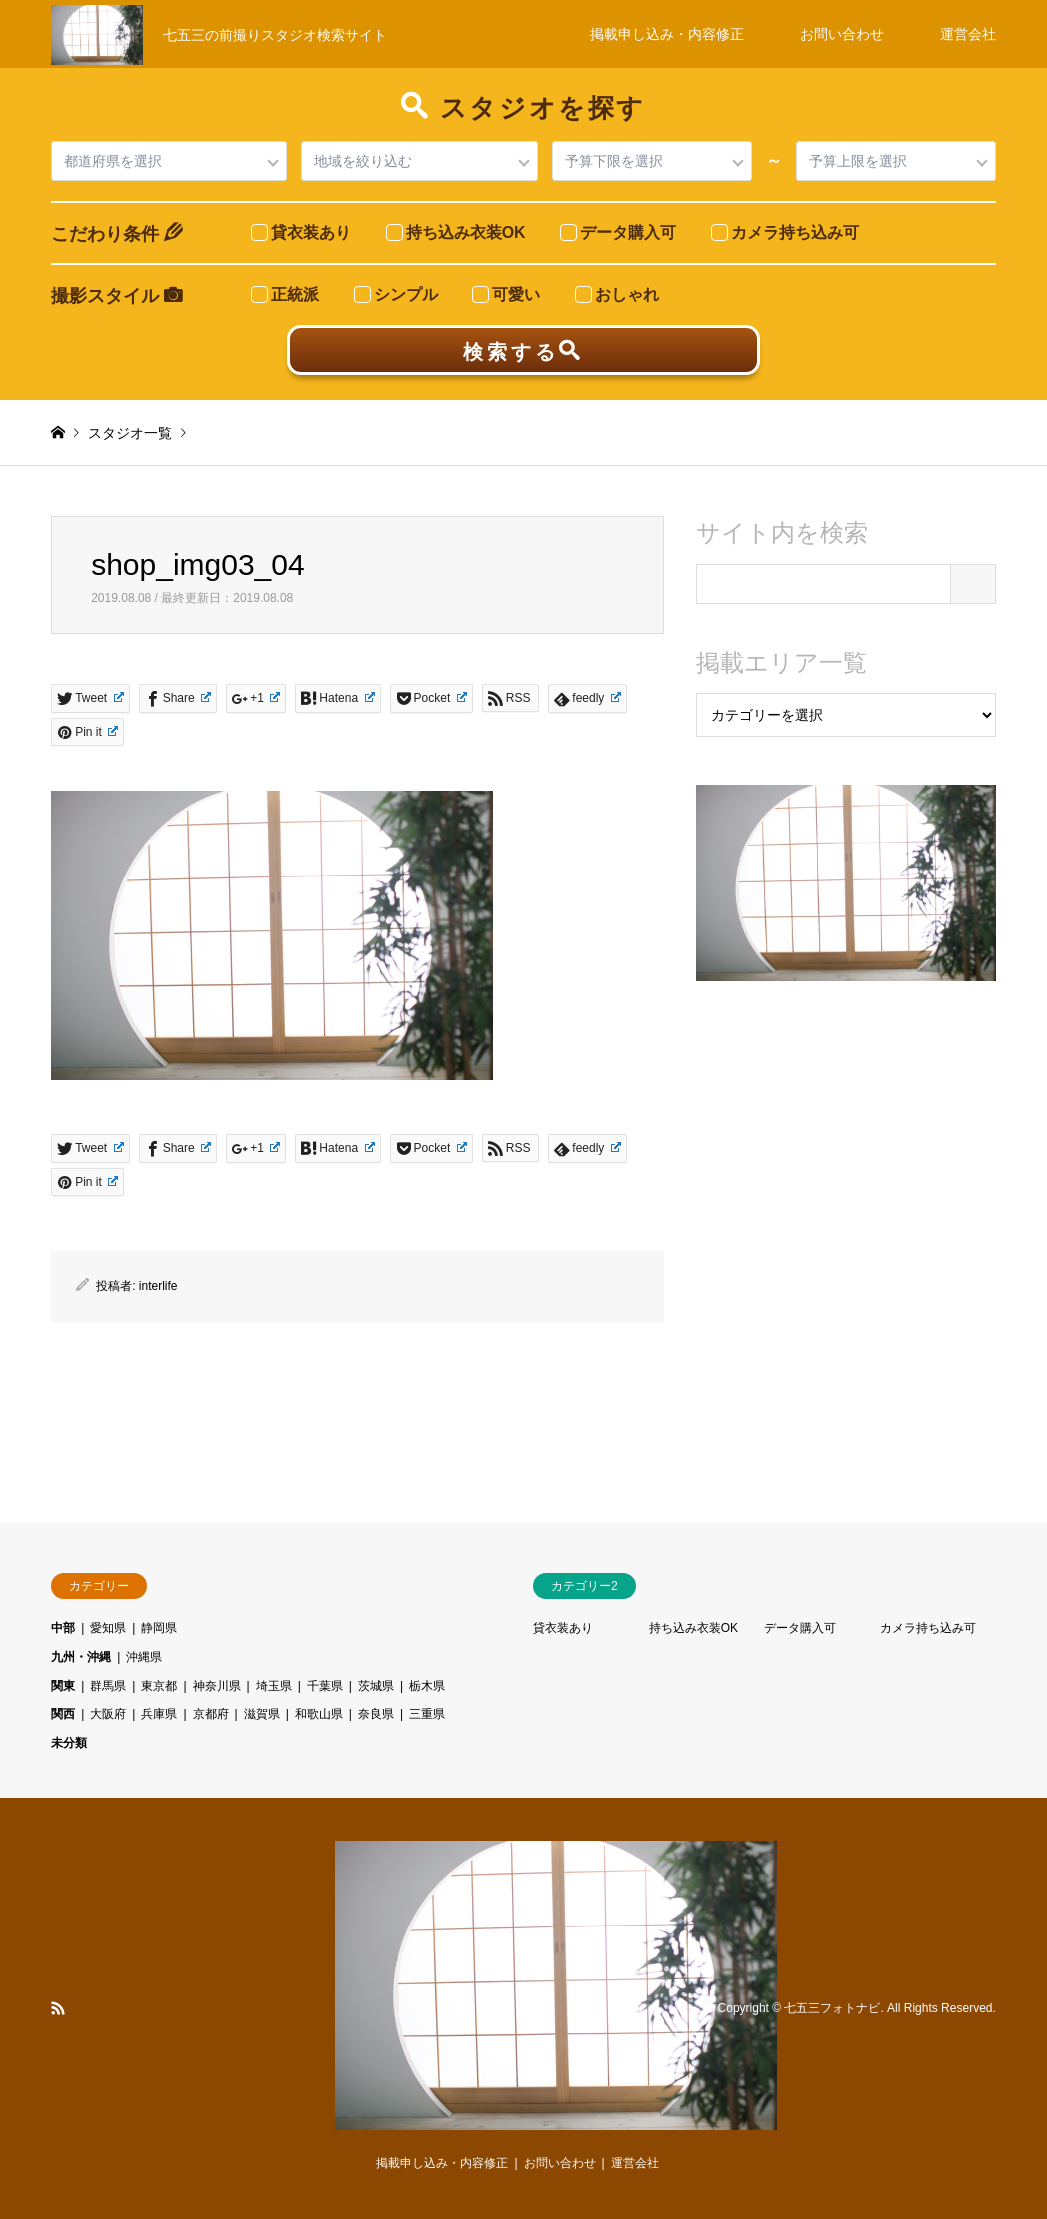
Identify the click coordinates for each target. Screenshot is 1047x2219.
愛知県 (108, 1628)
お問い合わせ (842, 34)
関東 (63, 1686)
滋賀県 (262, 1714)
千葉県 (325, 1686)
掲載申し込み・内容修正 (667, 34)
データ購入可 (800, 1628)
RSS (58, 2008)
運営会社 (968, 34)
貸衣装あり (563, 1628)
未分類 (69, 1743)
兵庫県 (159, 1714)
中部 (63, 1628)
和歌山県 (319, 1714)
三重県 (427, 1714)
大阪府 (108, 1714)
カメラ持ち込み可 (928, 1628)
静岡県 (159, 1628)
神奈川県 (217, 1686)
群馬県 (108, 1686)
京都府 (211, 1714)
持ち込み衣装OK (693, 1628)
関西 (63, 1714)
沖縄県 (144, 1657)
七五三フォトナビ (832, 2008)
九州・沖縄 (81, 1657)
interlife (158, 1286)
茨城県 (376, 1686)
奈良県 (376, 1714)
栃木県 (427, 1686)
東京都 (159, 1686)
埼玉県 (274, 1686)
